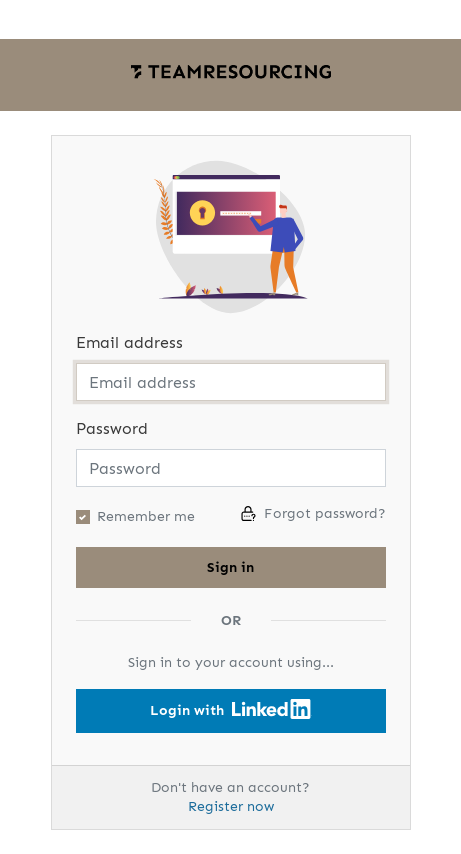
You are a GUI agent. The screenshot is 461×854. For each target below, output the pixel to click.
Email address (129, 342)
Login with (231, 709)
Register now (231, 806)
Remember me (146, 516)
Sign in (230, 567)
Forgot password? (313, 513)
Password (112, 428)
